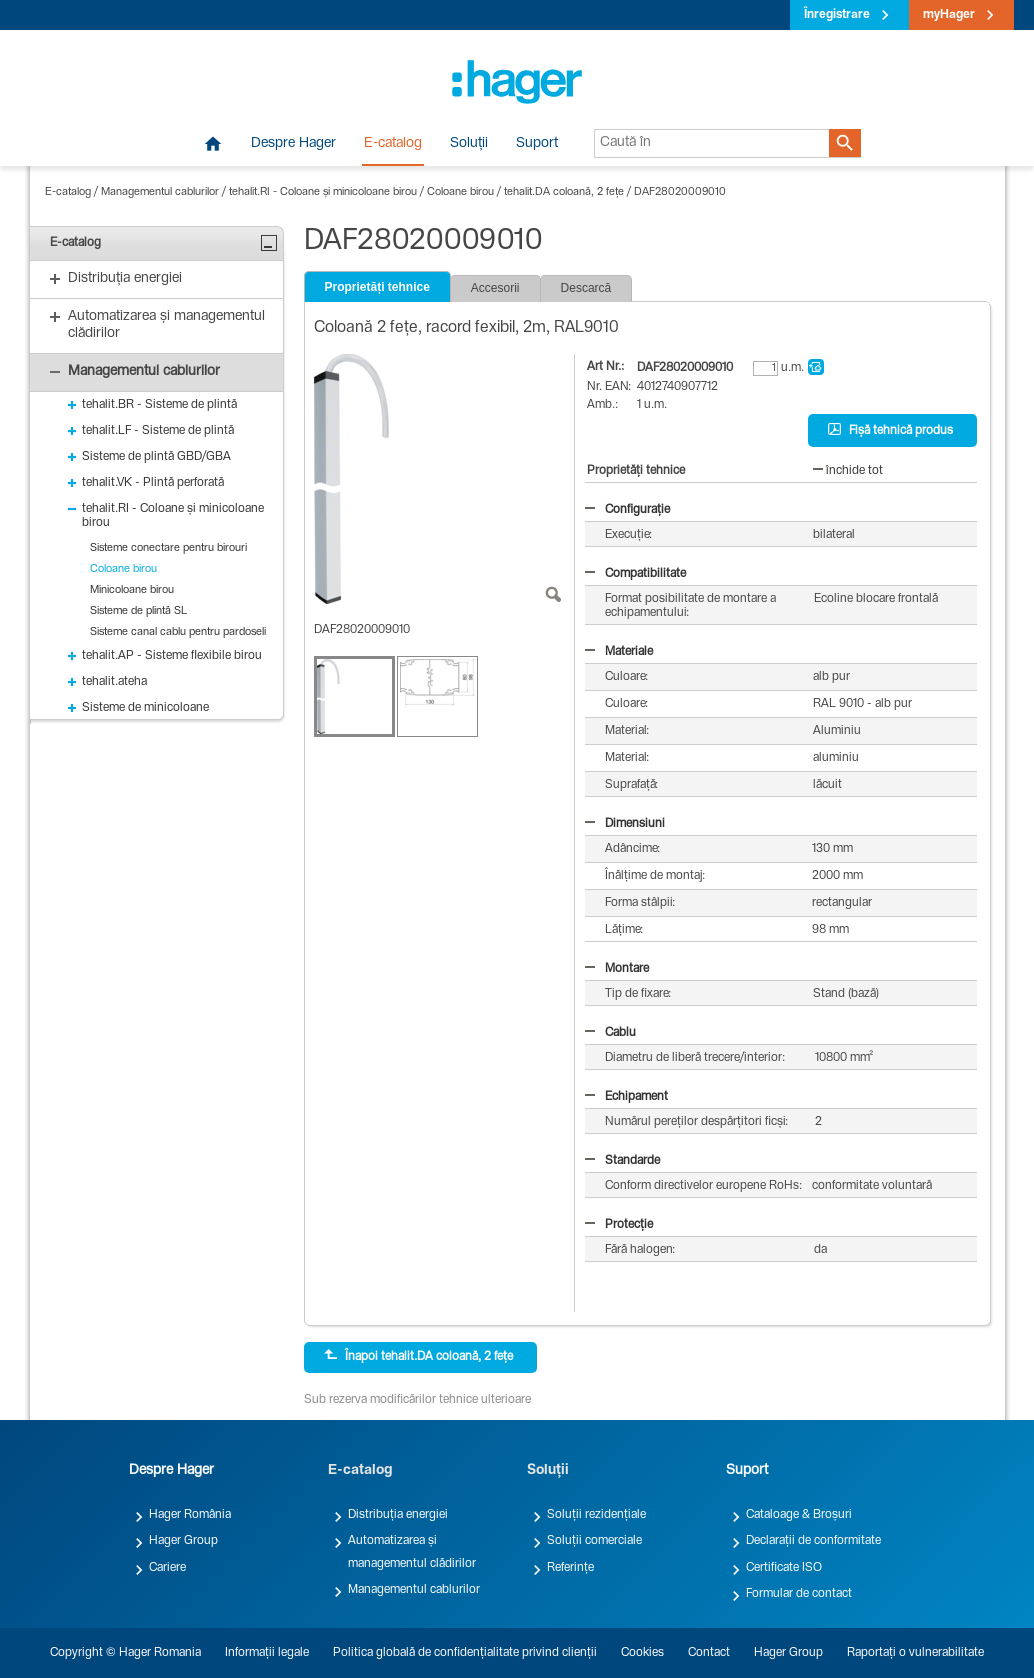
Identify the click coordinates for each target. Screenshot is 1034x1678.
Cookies (642, 1653)
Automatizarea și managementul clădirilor (412, 1552)
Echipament (626, 1097)
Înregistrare (837, 15)
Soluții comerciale (594, 1541)
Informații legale (267, 1653)
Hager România (190, 1515)
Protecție (619, 1225)
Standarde (622, 1161)
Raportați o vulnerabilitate (915, 1653)
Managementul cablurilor (160, 192)
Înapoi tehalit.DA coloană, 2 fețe (418, 1356)
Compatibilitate (635, 574)
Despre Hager (293, 144)
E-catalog (393, 144)
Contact (709, 1653)
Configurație (627, 510)
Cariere (167, 1568)
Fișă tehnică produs (890, 430)
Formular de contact (799, 1594)
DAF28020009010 (680, 192)
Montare (617, 969)
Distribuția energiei (398, 1515)
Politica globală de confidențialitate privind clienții (465, 1653)
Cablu (610, 1033)
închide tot (848, 471)
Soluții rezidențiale (596, 1515)
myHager (949, 15)
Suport (537, 144)
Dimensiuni (625, 824)
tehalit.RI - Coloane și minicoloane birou (323, 192)
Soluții (469, 144)
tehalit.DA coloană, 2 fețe (564, 192)
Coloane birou (460, 192)
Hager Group (183, 1541)
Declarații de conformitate (813, 1541)
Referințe (570, 1568)
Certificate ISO (784, 1568)
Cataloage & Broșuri (799, 1515)
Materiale (619, 652)
